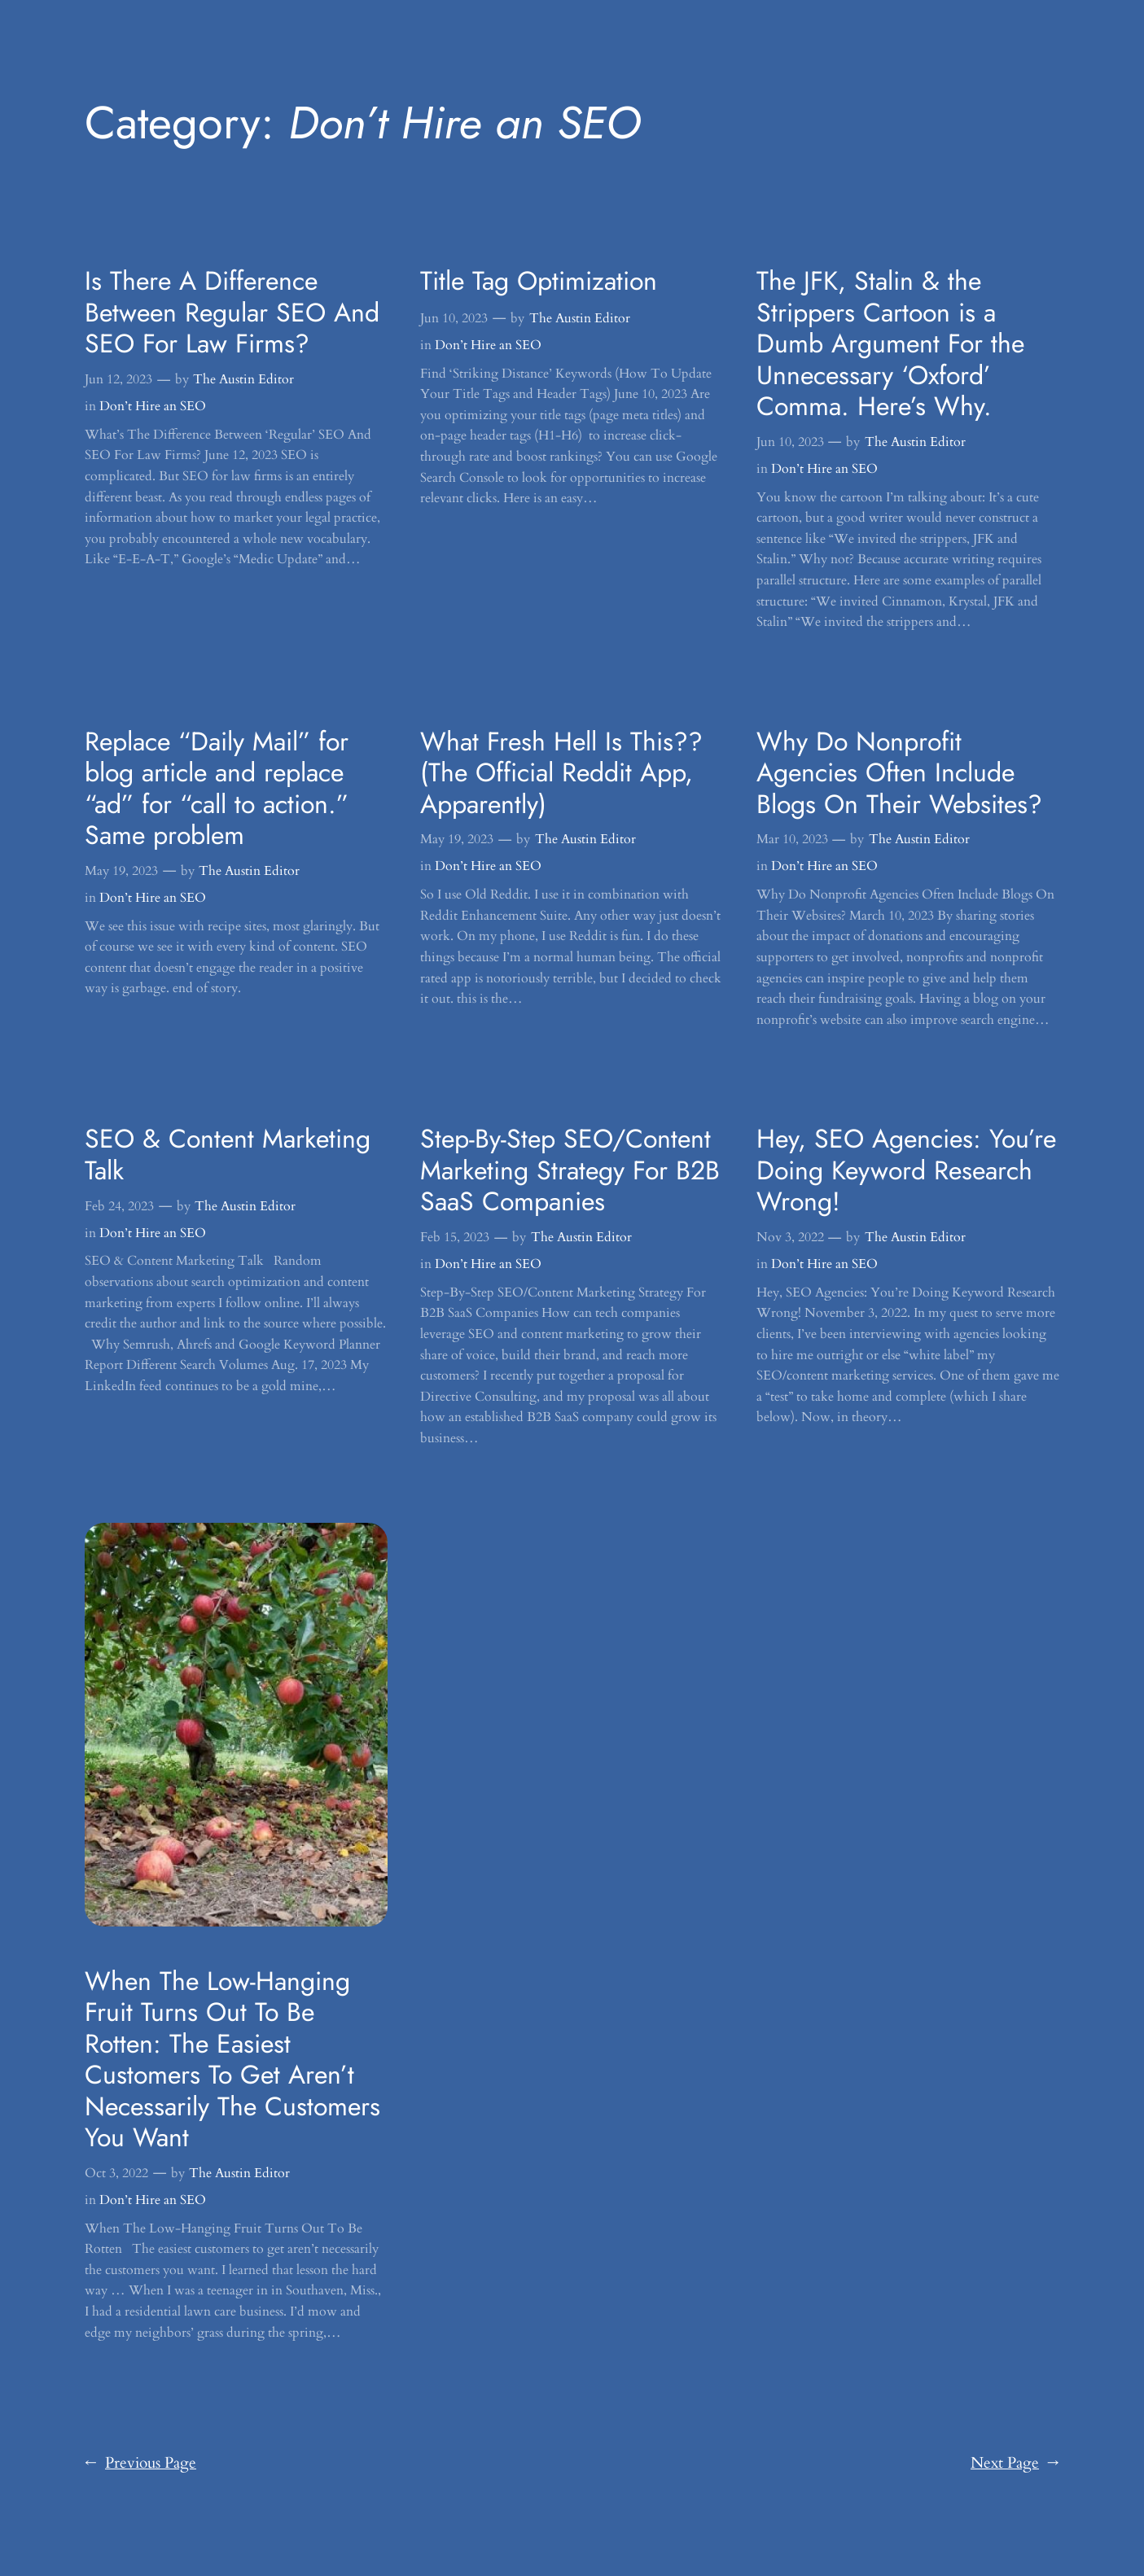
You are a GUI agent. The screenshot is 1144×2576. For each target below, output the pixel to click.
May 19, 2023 (121, 871)
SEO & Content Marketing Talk (227, 1154)
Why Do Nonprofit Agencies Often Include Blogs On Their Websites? (899, 773)
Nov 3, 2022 (790, 1237)
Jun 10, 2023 (454, 318)
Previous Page (140, 2463)
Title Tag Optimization (538, 280)
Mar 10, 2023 (792, 839)
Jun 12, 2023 (118, 379)
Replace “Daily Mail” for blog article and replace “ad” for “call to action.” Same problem (216, 788)
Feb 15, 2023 (454, 1237)
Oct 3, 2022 (116, 2173)
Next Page (1015, 2463)
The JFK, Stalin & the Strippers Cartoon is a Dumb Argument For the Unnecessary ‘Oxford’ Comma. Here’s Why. (890, 343)
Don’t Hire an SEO (152, 406)
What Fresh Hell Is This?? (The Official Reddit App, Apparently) (561, 773)
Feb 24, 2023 (119, 1206)
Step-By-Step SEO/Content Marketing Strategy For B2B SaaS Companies (570, 1170)
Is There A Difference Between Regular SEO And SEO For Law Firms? (232, 312)
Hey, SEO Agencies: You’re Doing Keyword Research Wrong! (906, 1170)
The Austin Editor (243, 379)
